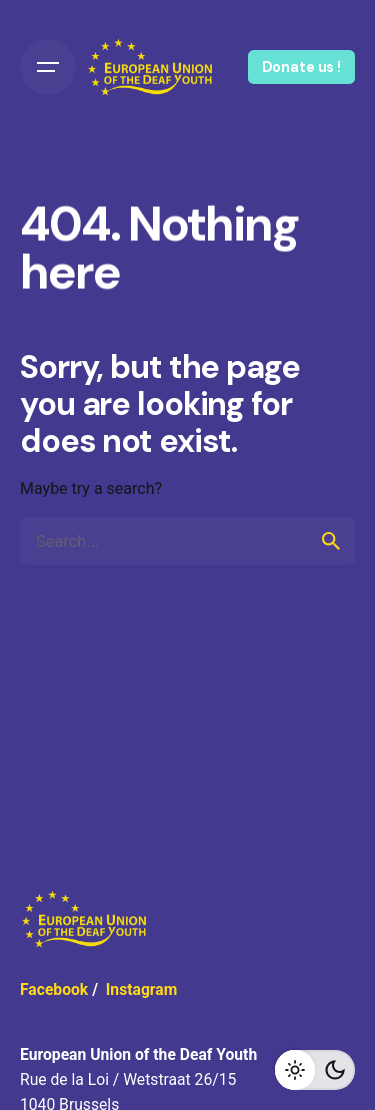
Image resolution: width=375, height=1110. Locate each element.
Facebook (54, 989)
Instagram (142, 989)
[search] (331, 541)
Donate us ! (301, 67)
